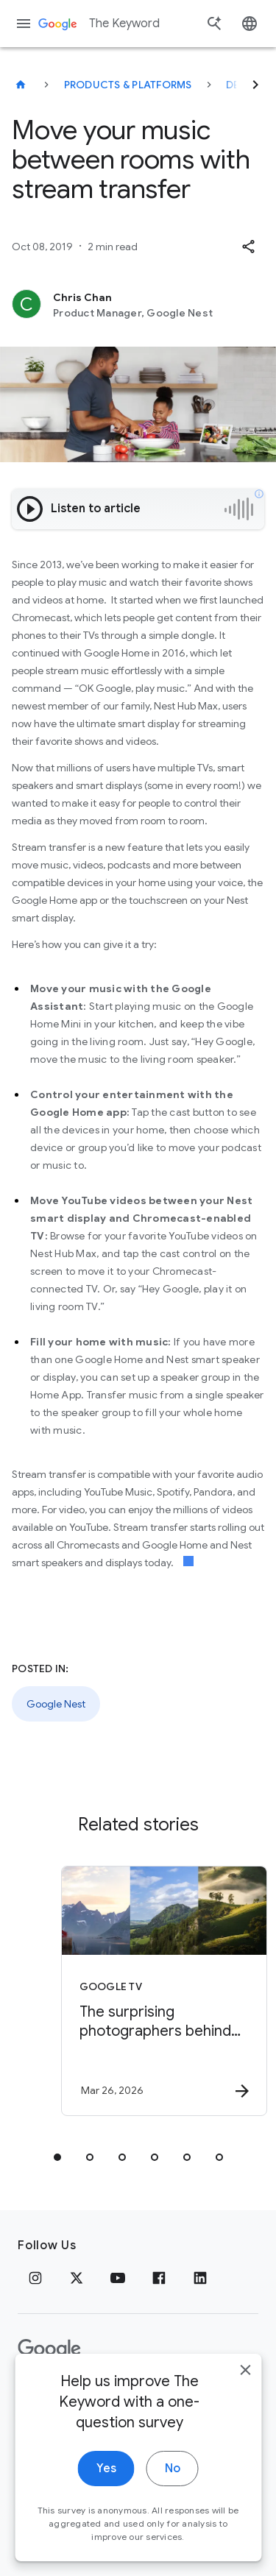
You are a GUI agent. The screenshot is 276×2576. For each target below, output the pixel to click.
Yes (106, 2497)
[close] (245, 2398)
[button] (248, 246)
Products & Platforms (128, 84)
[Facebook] (159, 2278)
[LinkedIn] (200, 2278)
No (172, 2497)
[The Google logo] (49, 2349)
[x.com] (76, 2278)
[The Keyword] (20, 84)
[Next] (255, 84)
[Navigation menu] (23, 23)
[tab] (57, 2157)
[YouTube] (117, 2278)
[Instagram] (35, 2278)
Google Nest (55, 1703)
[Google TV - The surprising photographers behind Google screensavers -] (164, 1990)
